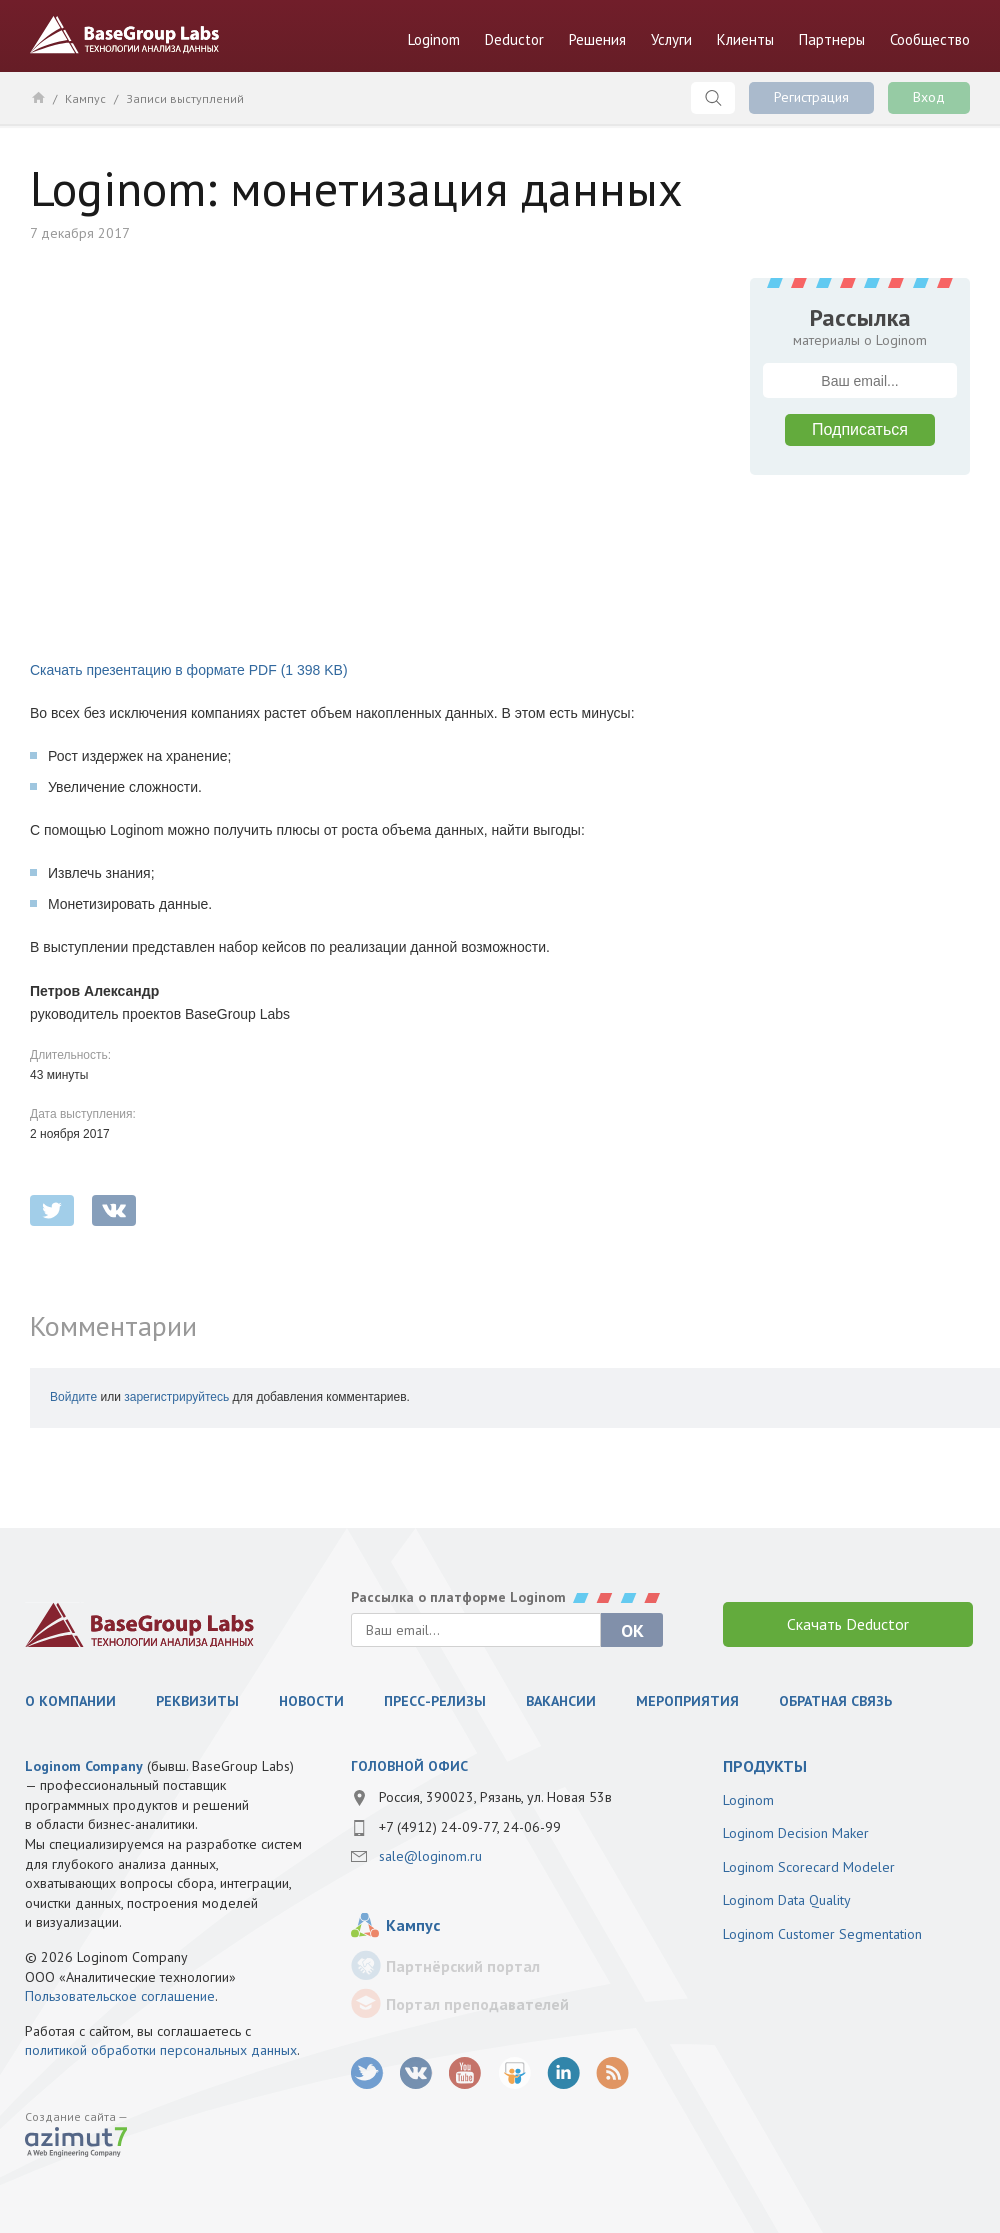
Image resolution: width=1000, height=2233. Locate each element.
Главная (37, 97)
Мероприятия (687, 1701)
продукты (765, 1766)
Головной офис (409, 1766)
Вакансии (561, 1701)
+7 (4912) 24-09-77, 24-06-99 (470, 1827)
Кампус (85, 98)
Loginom (434, 39)
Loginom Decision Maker (796, 1833)
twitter (52, 1210)
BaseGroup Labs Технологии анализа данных (125, 35)
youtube (465, 2073)
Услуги (671, 39)
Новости (311, 1701)
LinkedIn (563, 2073)
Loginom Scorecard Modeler (809, 1867)
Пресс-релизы (435, 1701)
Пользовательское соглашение (120, 1996)
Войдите (73, 1397)
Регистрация (811, 97)
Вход (929, 97)
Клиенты (745, 39)
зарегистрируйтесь (176, 1397)
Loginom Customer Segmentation (822, 1934)
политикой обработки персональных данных (161, 2050)
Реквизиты (197, 1701)
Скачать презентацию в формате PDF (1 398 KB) (189, 670)
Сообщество (930, 39)
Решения (597, 39)
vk (416, 2073)
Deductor (514, 39)
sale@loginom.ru (430, 1856)
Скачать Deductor (848, 1624)
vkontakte (114, 1210)
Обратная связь (835, 1701)
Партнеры (832, 39)
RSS (612, 2073)
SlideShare (514, 2073)
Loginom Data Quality (787, 1900)
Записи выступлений (185, 98)
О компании (70, 1701)
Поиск (713, 98)
